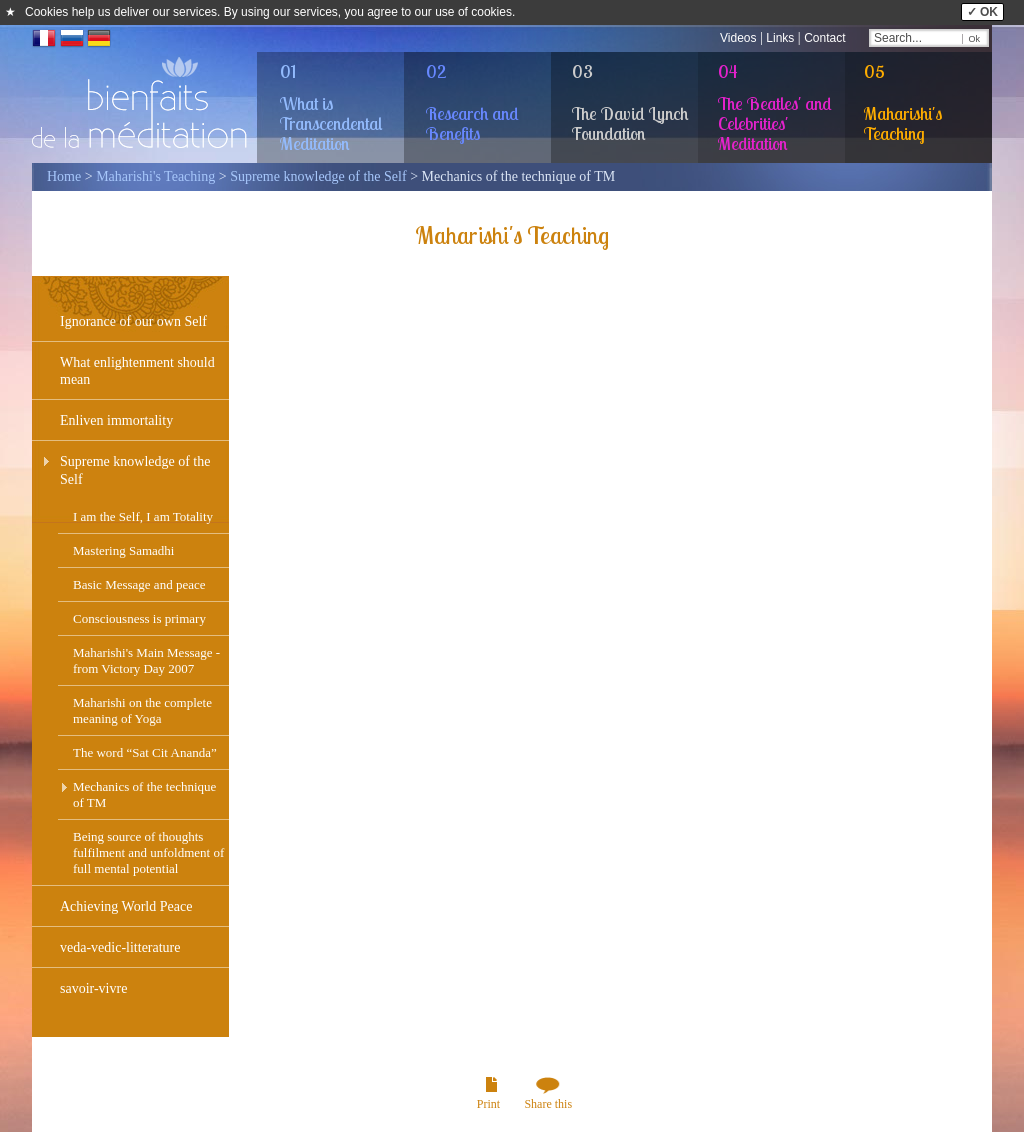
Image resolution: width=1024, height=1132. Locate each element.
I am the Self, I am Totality (143, 516)
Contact (824, 38)
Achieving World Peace (126, 906)
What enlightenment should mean (137, 371)
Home (64, 176)
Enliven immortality (116, 420)
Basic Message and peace (139, 584)
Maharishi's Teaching (155, 176)
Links (780, 38)
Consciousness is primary (139, 618)
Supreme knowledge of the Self (318, 176)
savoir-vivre (93, 988)
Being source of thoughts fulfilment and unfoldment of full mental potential (148, 852)
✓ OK (982, 12)
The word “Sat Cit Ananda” (145, 752)
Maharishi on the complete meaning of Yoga (142, 710)
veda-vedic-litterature (120, 947)
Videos (738, 38)
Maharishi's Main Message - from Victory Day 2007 (146, 660)
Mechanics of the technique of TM (144, 794)
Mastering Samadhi (123, 550)
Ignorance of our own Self (133, 321)
